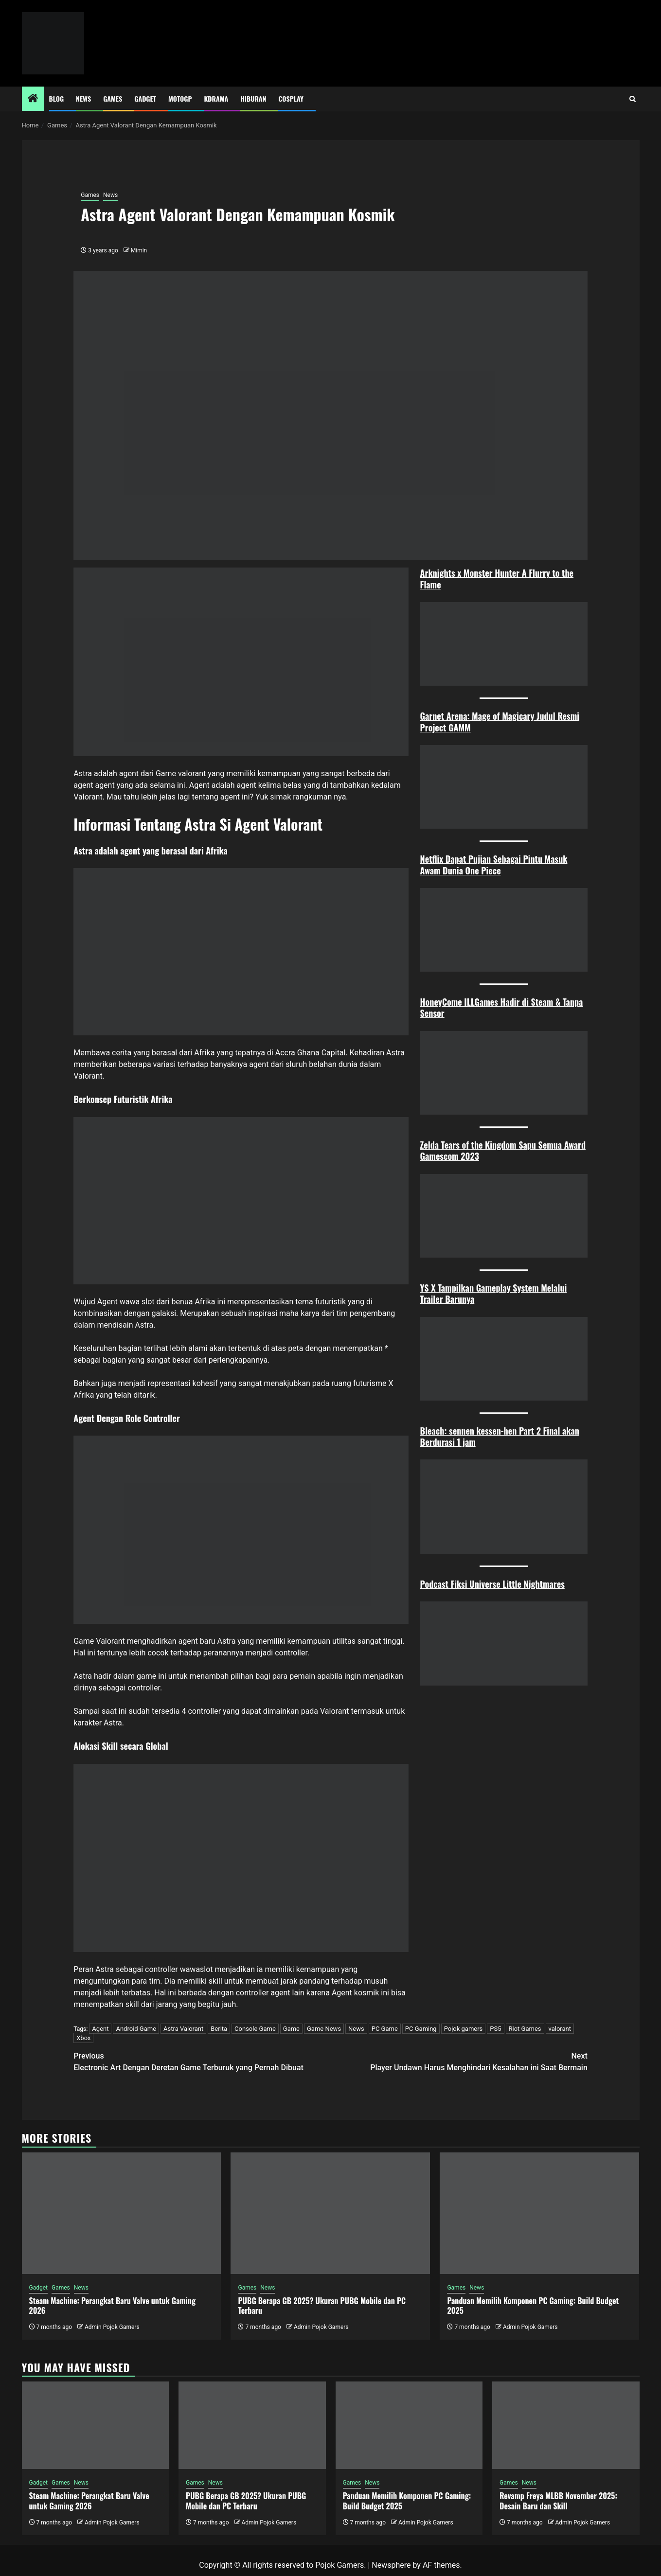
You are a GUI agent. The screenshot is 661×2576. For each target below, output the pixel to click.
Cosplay (290, 98)
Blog (56, 98)
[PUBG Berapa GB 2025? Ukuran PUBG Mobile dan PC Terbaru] (330, 2213)
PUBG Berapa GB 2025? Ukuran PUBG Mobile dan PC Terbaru (322, 2306)
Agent (100, 2028)
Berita (219, 2028)
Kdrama (216, 98)
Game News (324, 2028)
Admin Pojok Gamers (112, 2327)
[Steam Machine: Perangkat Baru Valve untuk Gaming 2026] (121, 2213)
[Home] (33, 99)
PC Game (385, 2028)
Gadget (145, 98)
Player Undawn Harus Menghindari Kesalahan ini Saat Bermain (459, 2061)
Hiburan (253, 98)
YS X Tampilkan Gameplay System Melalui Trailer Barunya (493, 1293)
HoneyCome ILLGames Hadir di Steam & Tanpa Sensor (501, 1007)
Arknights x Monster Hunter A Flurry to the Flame (496, 578)
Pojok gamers (463, 2028)
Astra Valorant (183, 2028)
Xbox (83, 2038)
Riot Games (525, 2028)
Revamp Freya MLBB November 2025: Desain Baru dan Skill (558, 2501)
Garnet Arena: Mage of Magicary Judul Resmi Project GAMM (499, 721)
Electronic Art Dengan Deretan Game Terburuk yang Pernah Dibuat (201, 2061)
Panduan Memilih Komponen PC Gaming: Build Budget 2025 (533, 2306)
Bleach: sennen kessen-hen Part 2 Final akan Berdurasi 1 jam (499, 1436)
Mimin (139, 250)
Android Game (136, 2028)
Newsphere (391, 2565)
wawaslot (196, 1969)
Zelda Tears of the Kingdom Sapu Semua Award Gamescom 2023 (503, 1150)
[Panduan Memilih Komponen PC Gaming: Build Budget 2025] (539, 2213)
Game (291, 2028)
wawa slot (137, 1301)
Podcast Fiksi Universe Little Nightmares (492, 1584)
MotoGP (180, 98)
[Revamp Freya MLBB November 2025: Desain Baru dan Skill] (566, 2425)
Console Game (255, 2028)
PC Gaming (421, 2028)
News (83, 98)
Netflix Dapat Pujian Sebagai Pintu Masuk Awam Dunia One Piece (494, 864)
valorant (560, 2028)
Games (112, 98)
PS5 (495, 2028)
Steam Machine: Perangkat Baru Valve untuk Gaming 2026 (112, 2306)
